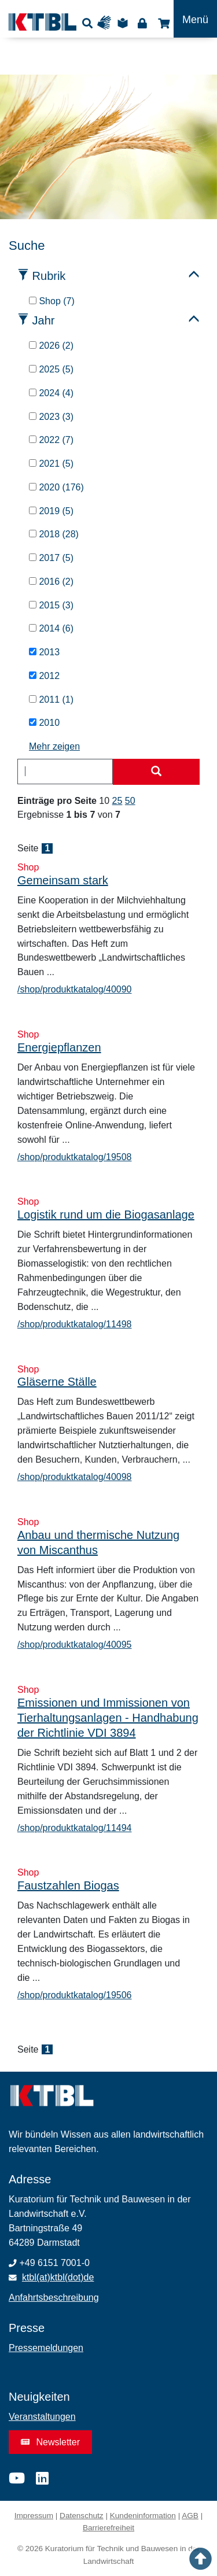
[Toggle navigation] (195, 19)
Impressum (33, 2515)
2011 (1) (51, 699)
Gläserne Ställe (57, 1381)
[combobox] (65, 771)
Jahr (43, 320)
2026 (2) (51, 345)
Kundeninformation (143, 2515)
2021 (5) (51, 463)
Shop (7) (52, 301)
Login (142, 23)
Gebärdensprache (107, 23)
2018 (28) (54, 534)
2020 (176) (56, 487)
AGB (190, 2515)
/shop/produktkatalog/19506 (74, 1995)
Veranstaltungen (42, 2417)
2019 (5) (51, 511)
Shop (162, 23)
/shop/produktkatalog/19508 (74, 1157)
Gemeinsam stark (62, 880)
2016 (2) (51, 581)
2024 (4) (51, 393)
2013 (44, 652)
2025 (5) (51, 369)
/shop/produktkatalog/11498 (74, 1324)
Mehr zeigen (54, 746)
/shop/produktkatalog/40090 (74, 989)
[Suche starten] (156, 772)
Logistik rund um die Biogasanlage (105, 1214)
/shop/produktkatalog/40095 (74, 1644)
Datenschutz (82, 2515)
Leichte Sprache (124, 23)
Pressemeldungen (46, 2348)
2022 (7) (51, 440)
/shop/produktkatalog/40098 (74, 1477)
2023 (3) (51, 417)
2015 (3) (51, 605)
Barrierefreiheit (108, 2527)
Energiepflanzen (59, 1047)
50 (130, 801)
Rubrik (49, 276)
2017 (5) (51, 558)
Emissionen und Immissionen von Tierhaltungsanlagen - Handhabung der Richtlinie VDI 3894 (107, 1717)
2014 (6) (51, 628)
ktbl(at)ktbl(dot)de (58, 2277)
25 (117, 801)
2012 (44, 676)
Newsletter (50, 2442)
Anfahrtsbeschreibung (54, 2297)
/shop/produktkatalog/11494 (74, 1828)
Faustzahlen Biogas (68, 1885)
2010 (44, 723)
